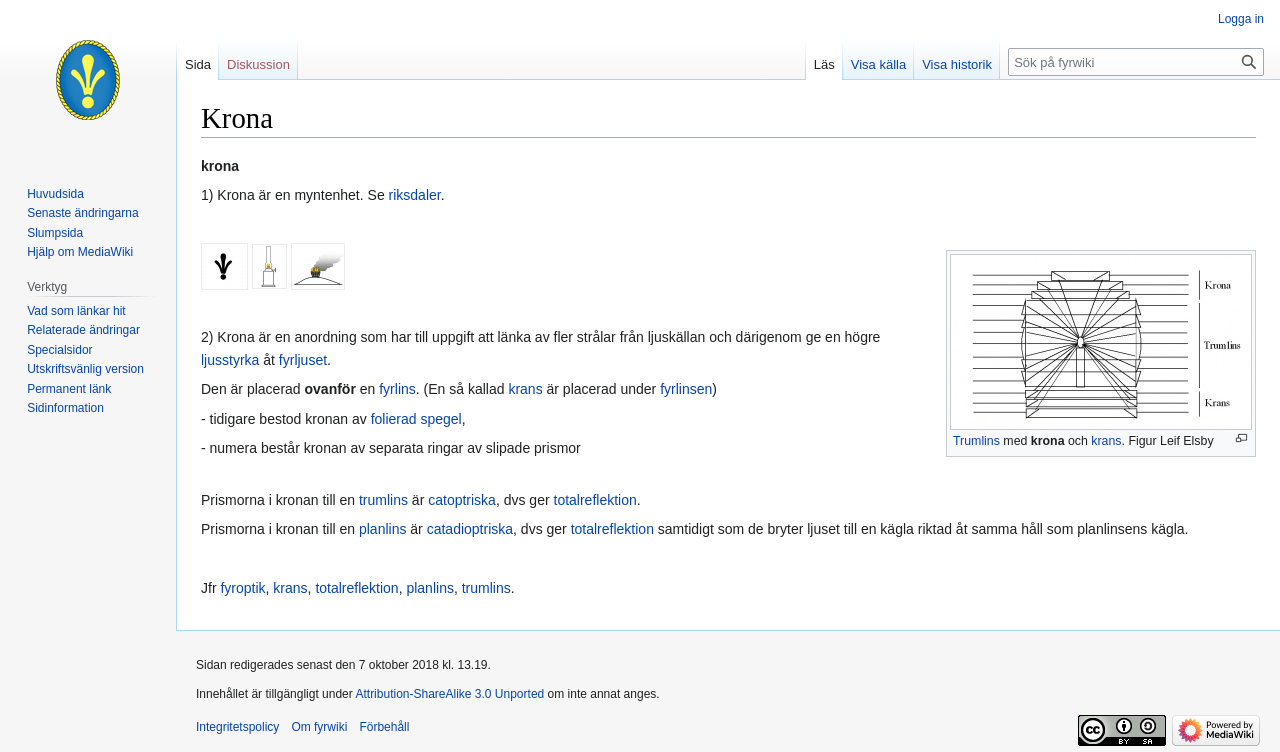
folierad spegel (416, 419)
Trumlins (976, 441)
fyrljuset (303, 360)
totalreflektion (595, 500)
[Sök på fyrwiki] (1136, 62)
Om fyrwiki (319, 727)
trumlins (383, 500)
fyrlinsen (686, 389)
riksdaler (415, 195)
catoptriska (462, 500)
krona (1048, 441)
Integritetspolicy (237, 727)
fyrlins (397, 389)
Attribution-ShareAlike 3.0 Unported (449, 694)
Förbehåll (384, 727)
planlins (382, 529)
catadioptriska (470, 529)
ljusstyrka (230, 360)
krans (1106, 441)
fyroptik (242, 588)
